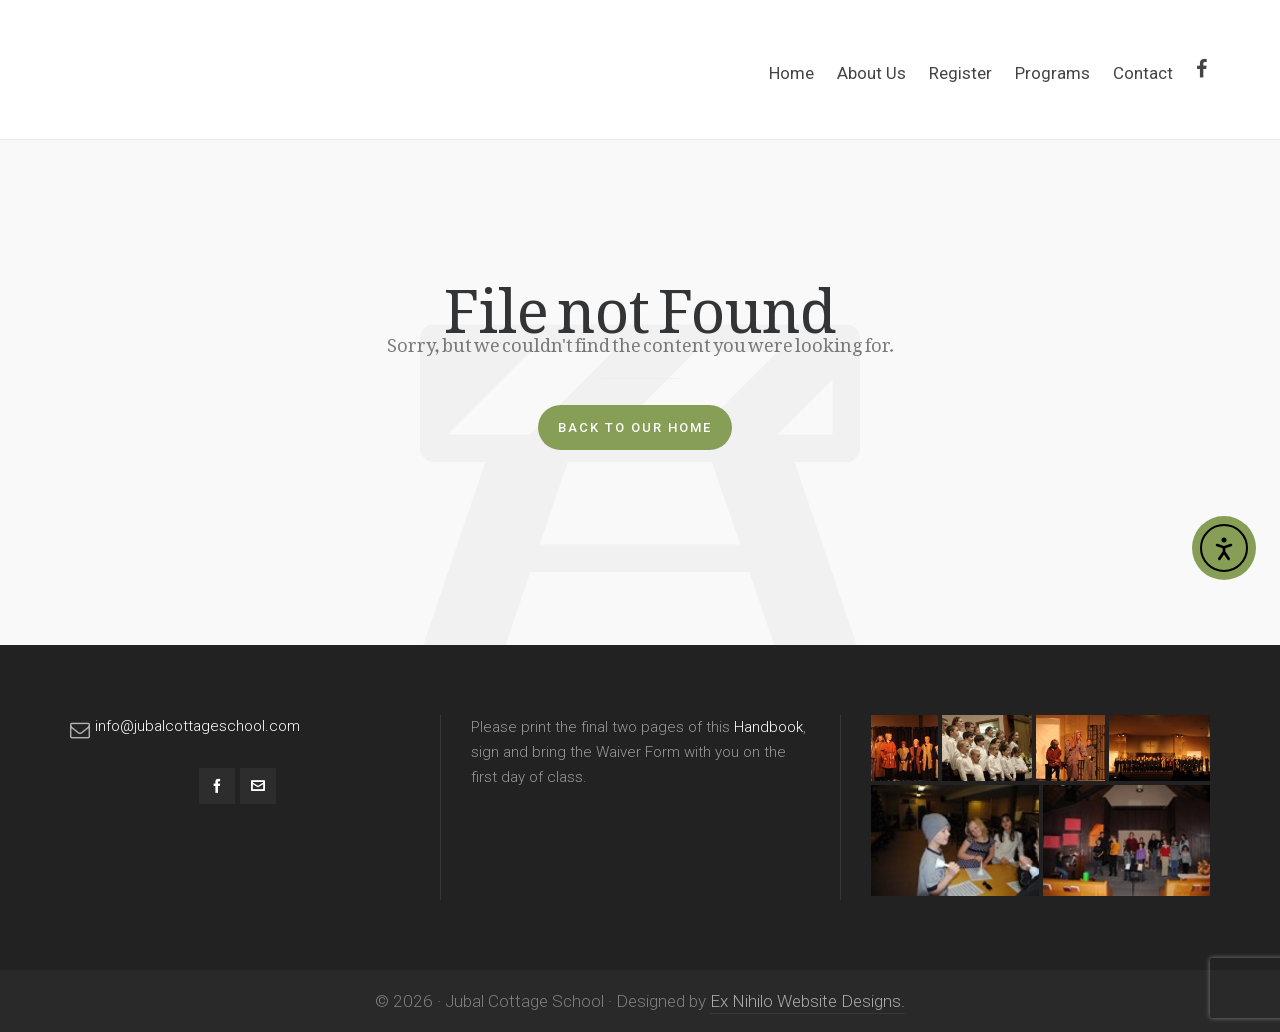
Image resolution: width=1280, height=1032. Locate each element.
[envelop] (258, 786)
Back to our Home (635, 427)
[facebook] (217, 786)
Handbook (768, 727)
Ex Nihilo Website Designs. (807, 1001)
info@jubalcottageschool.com (197, 726)
